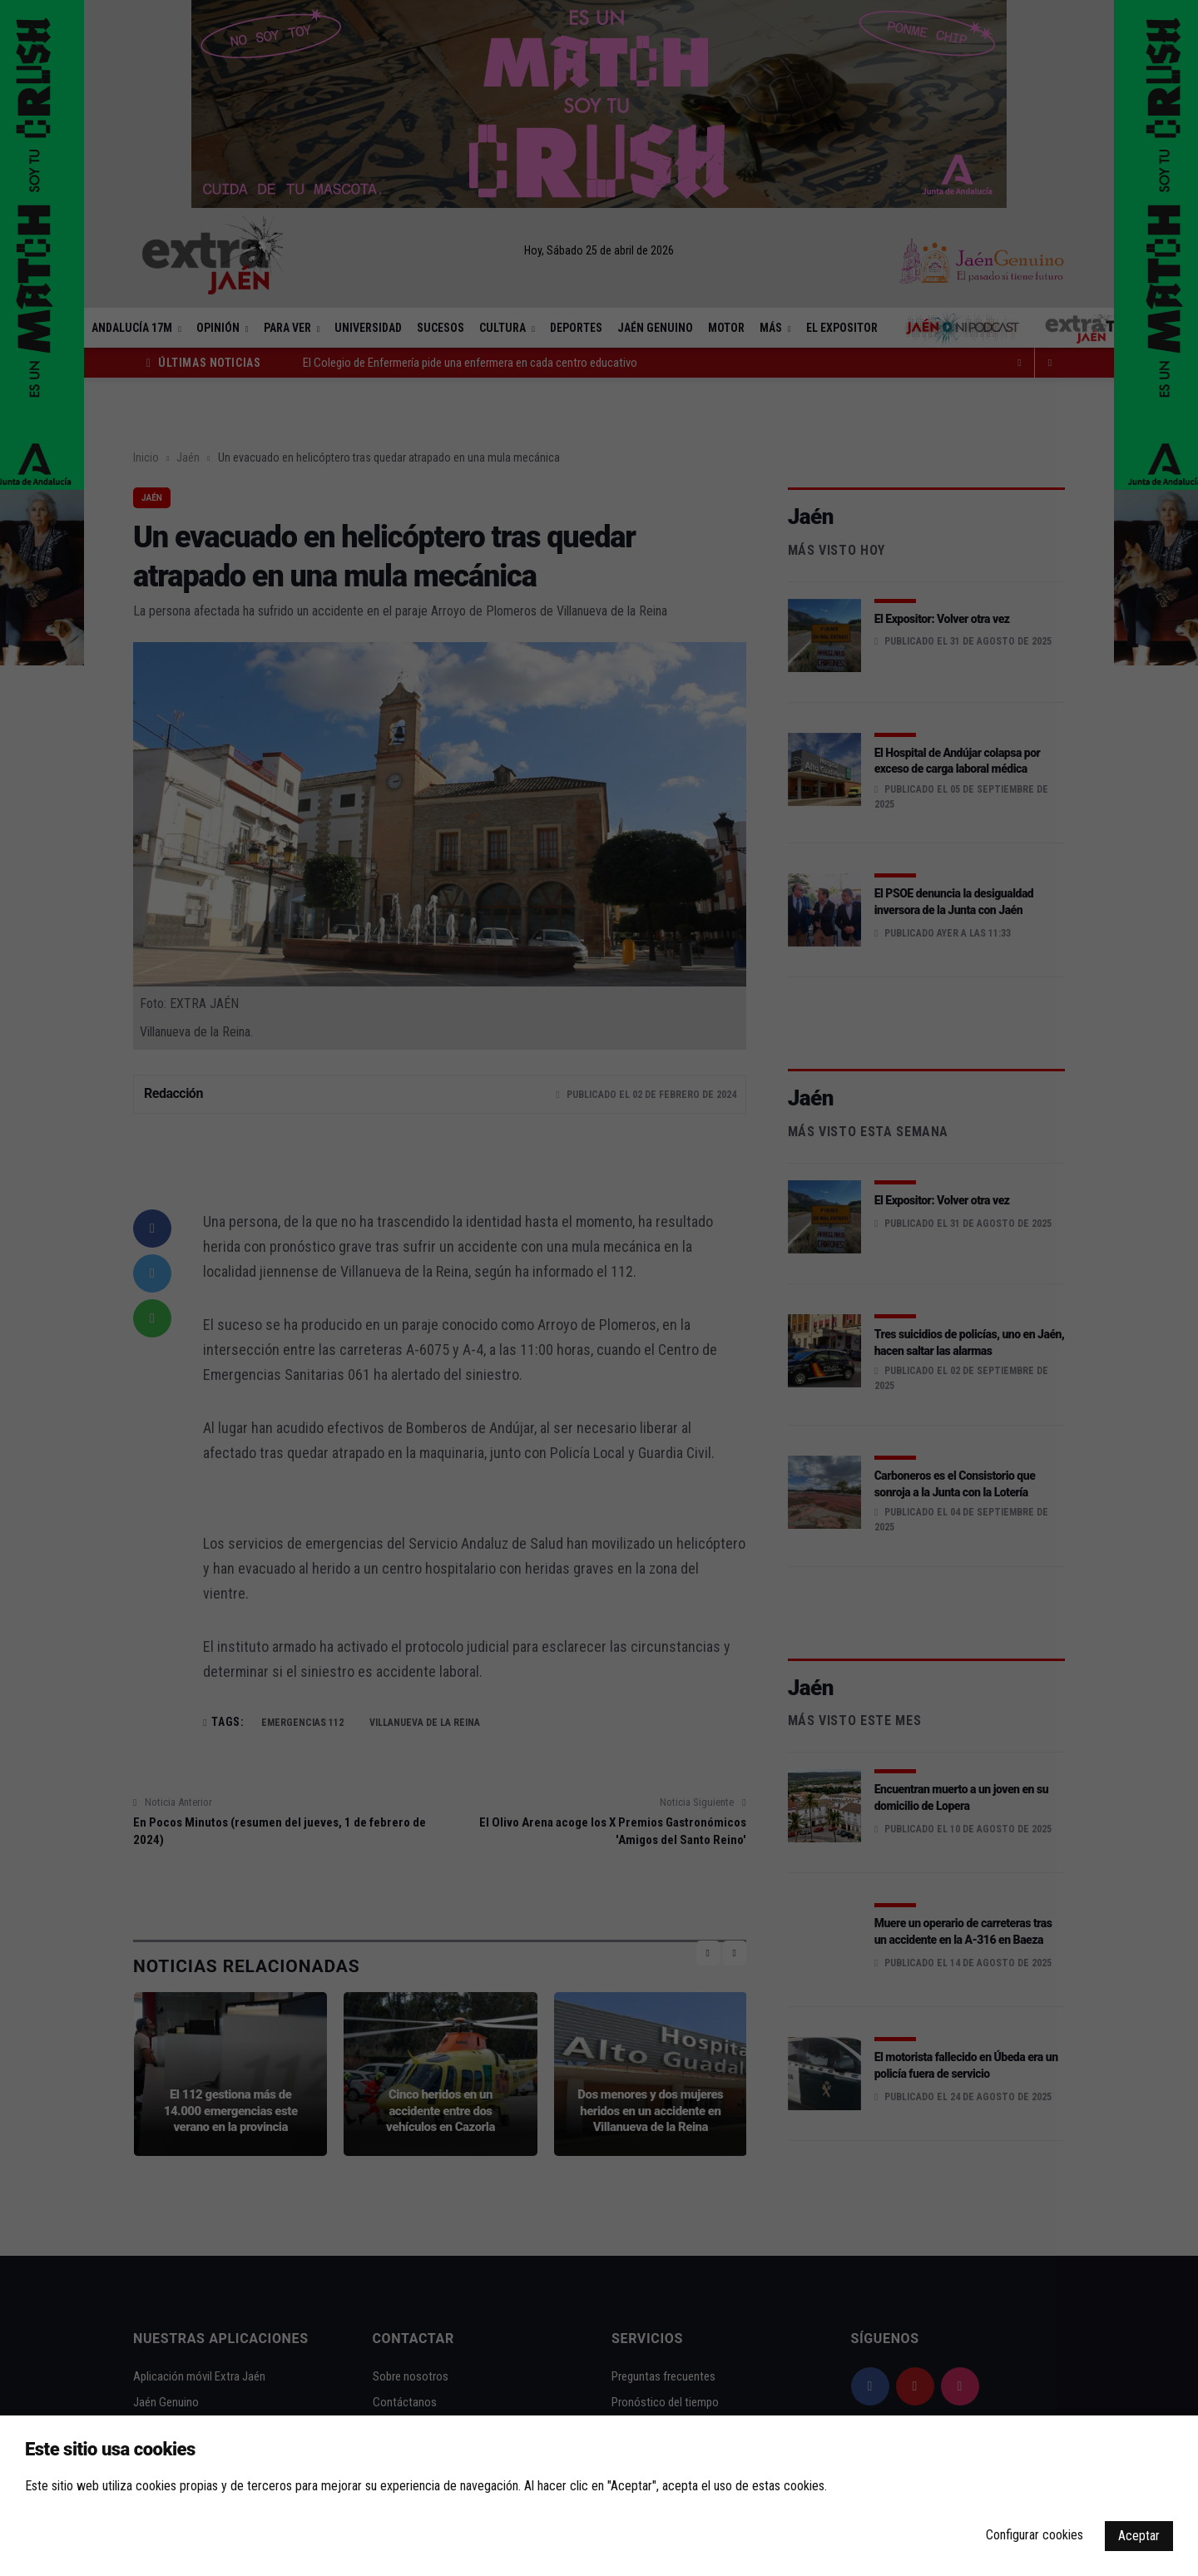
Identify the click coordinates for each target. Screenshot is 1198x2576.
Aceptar (1139, 2536)
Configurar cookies (1034, 2535)
